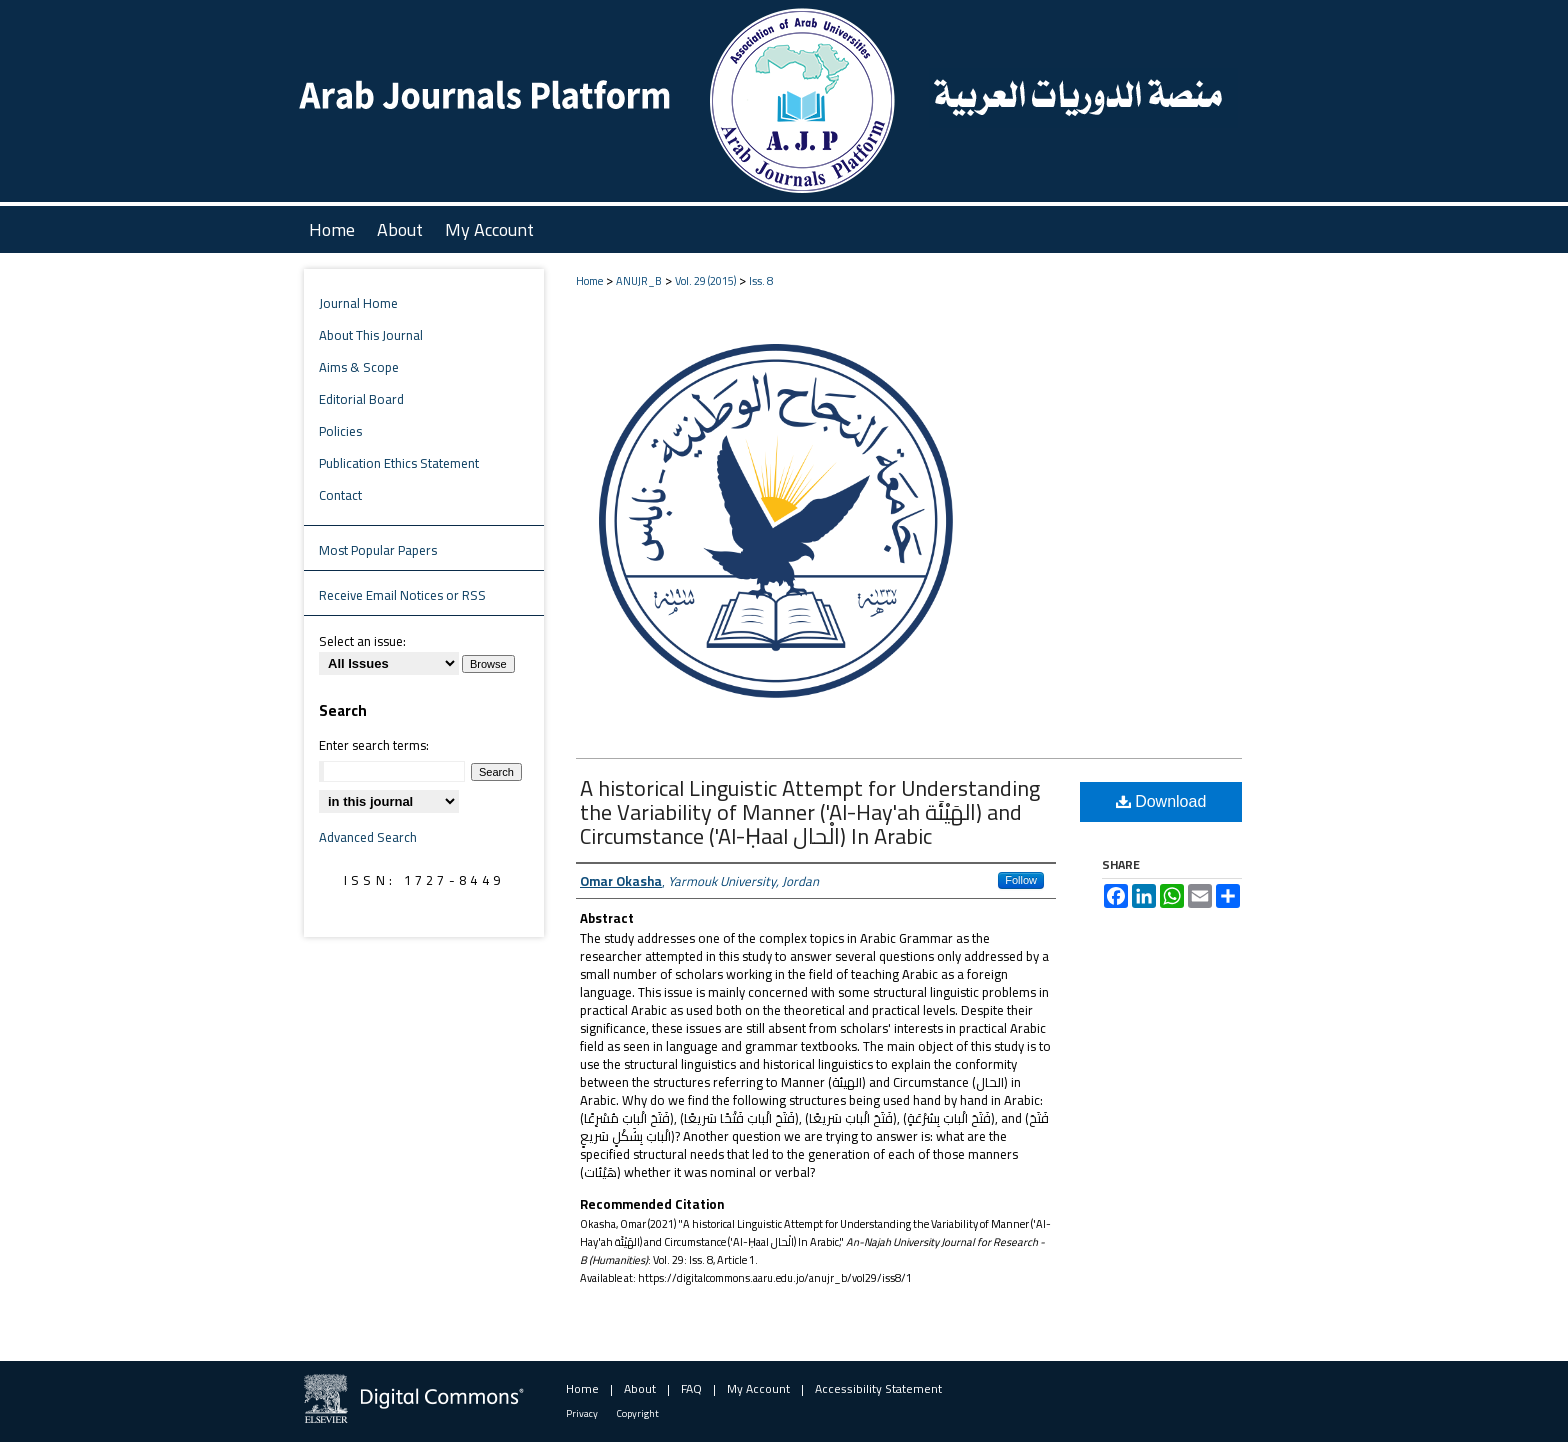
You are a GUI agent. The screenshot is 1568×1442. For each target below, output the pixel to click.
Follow (1021, 880)
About (640, 1388)
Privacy (582, 1413)
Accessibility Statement (878, 1388)
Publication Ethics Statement (399, 463)
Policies (340, 431)
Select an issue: (362, 641)
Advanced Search (368, 837)
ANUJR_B (639, 281)
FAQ (691, 1388)
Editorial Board (361, 399)
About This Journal (371, 335)
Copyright (638, 1413)
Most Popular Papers (378, 550)
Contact (340, 495)
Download (1161, 801)
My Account (758, 1388)
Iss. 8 (761, 281)
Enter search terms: (374, 745)
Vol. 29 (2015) (705, 281)
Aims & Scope (359, 367)
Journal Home (358, 303)
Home (589, 281)
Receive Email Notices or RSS (402, 595)
